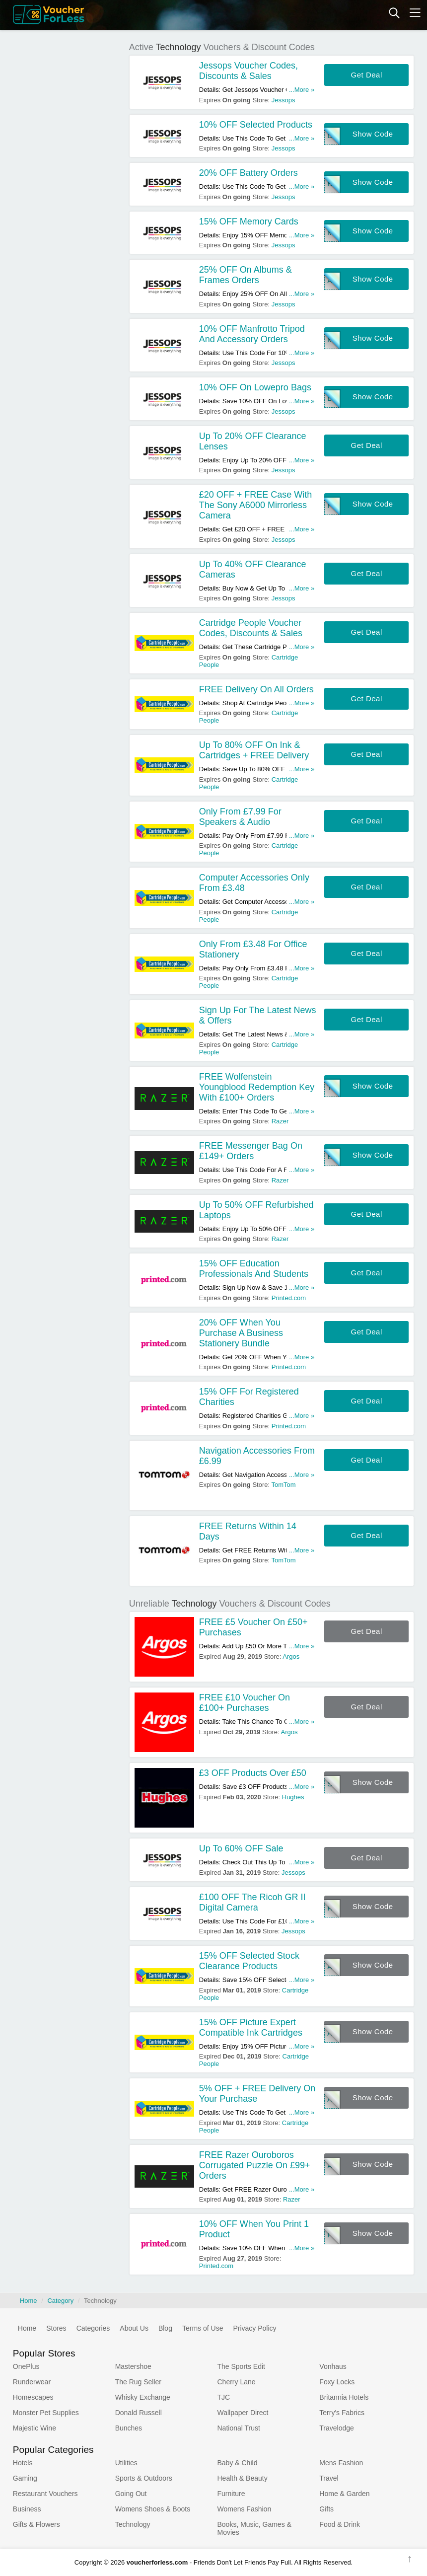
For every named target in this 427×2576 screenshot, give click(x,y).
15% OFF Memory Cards (248, 221)
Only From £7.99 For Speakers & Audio (240, 817)
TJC (223, 2397)
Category (60, 2300)
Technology (132, 2524)
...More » (301, 89)
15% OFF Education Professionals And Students (253, 1268)
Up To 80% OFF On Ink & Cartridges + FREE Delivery (254, 750)
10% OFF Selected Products (255, 125)
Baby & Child (237, 2463)
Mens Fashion (341, 2463)
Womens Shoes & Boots (152, 2509)
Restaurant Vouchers (45, 2494)
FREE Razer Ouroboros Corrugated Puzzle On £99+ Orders (254, 2165)
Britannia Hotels (343, 2397)
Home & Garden (344, 2494)
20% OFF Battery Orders (248, 173)
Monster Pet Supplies (46, 2413)
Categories (93, 2328)
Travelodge (336, 2428)
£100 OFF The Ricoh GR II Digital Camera (252, 1902)
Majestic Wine (34, 2428)
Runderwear (32, 2382)
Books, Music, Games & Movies (254, 2528)
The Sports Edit (241, 2366)
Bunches (128, 2428)
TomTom (284, 1484)
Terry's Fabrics (341, 2413)
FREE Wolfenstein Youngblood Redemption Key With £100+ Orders (257, 1087)
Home (28, 2300)
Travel (328, 2478)
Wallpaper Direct (242, 2413)
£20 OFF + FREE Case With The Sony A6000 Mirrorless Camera (255, 505)
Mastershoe (133, 2366)
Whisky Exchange (142, 2397)
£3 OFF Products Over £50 (252, 1773)
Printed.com (289, 1298)
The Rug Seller (138, 2382)
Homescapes (33, 2397)
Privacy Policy (254, 2328)
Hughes (293, 1797)
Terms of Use (202, 2328)
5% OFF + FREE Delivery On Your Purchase (257, 2093)
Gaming (25, 2478)
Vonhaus (333, 2366)
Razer (280, 1121)
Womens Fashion (244, 2509)
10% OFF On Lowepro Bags (255, 387)
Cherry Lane (236, 2382)
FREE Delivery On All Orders (256, 689)
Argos (291, 1656)
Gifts (326, 2509)
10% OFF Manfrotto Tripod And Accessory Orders (252, 334)
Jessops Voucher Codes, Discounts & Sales (248, 71)
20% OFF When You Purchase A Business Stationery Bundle (241, 1333)
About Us (134, 2328)
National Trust (238, 2428)
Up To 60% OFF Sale (241, 1848)
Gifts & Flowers (36, 2524)
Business (27, 2509)
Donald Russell (138, 2413)
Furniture (231, 2494)
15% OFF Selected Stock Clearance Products (249, 1961)
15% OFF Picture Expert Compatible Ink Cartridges (250, 2027)
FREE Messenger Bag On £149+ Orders (250, 1151)
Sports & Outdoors (143, 2478)
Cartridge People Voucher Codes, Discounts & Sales (250, 628)
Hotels (23, 2463)
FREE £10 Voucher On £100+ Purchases (244, 1703)
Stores (56, 2328)
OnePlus (26, 2366)
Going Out (131, 2494)
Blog (165, 2328)
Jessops (283, 100)
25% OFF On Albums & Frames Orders (245, 275)
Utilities (126, 2463)
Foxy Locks (337, 2382)
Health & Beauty (242, 2478)
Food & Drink (339, 2524)
